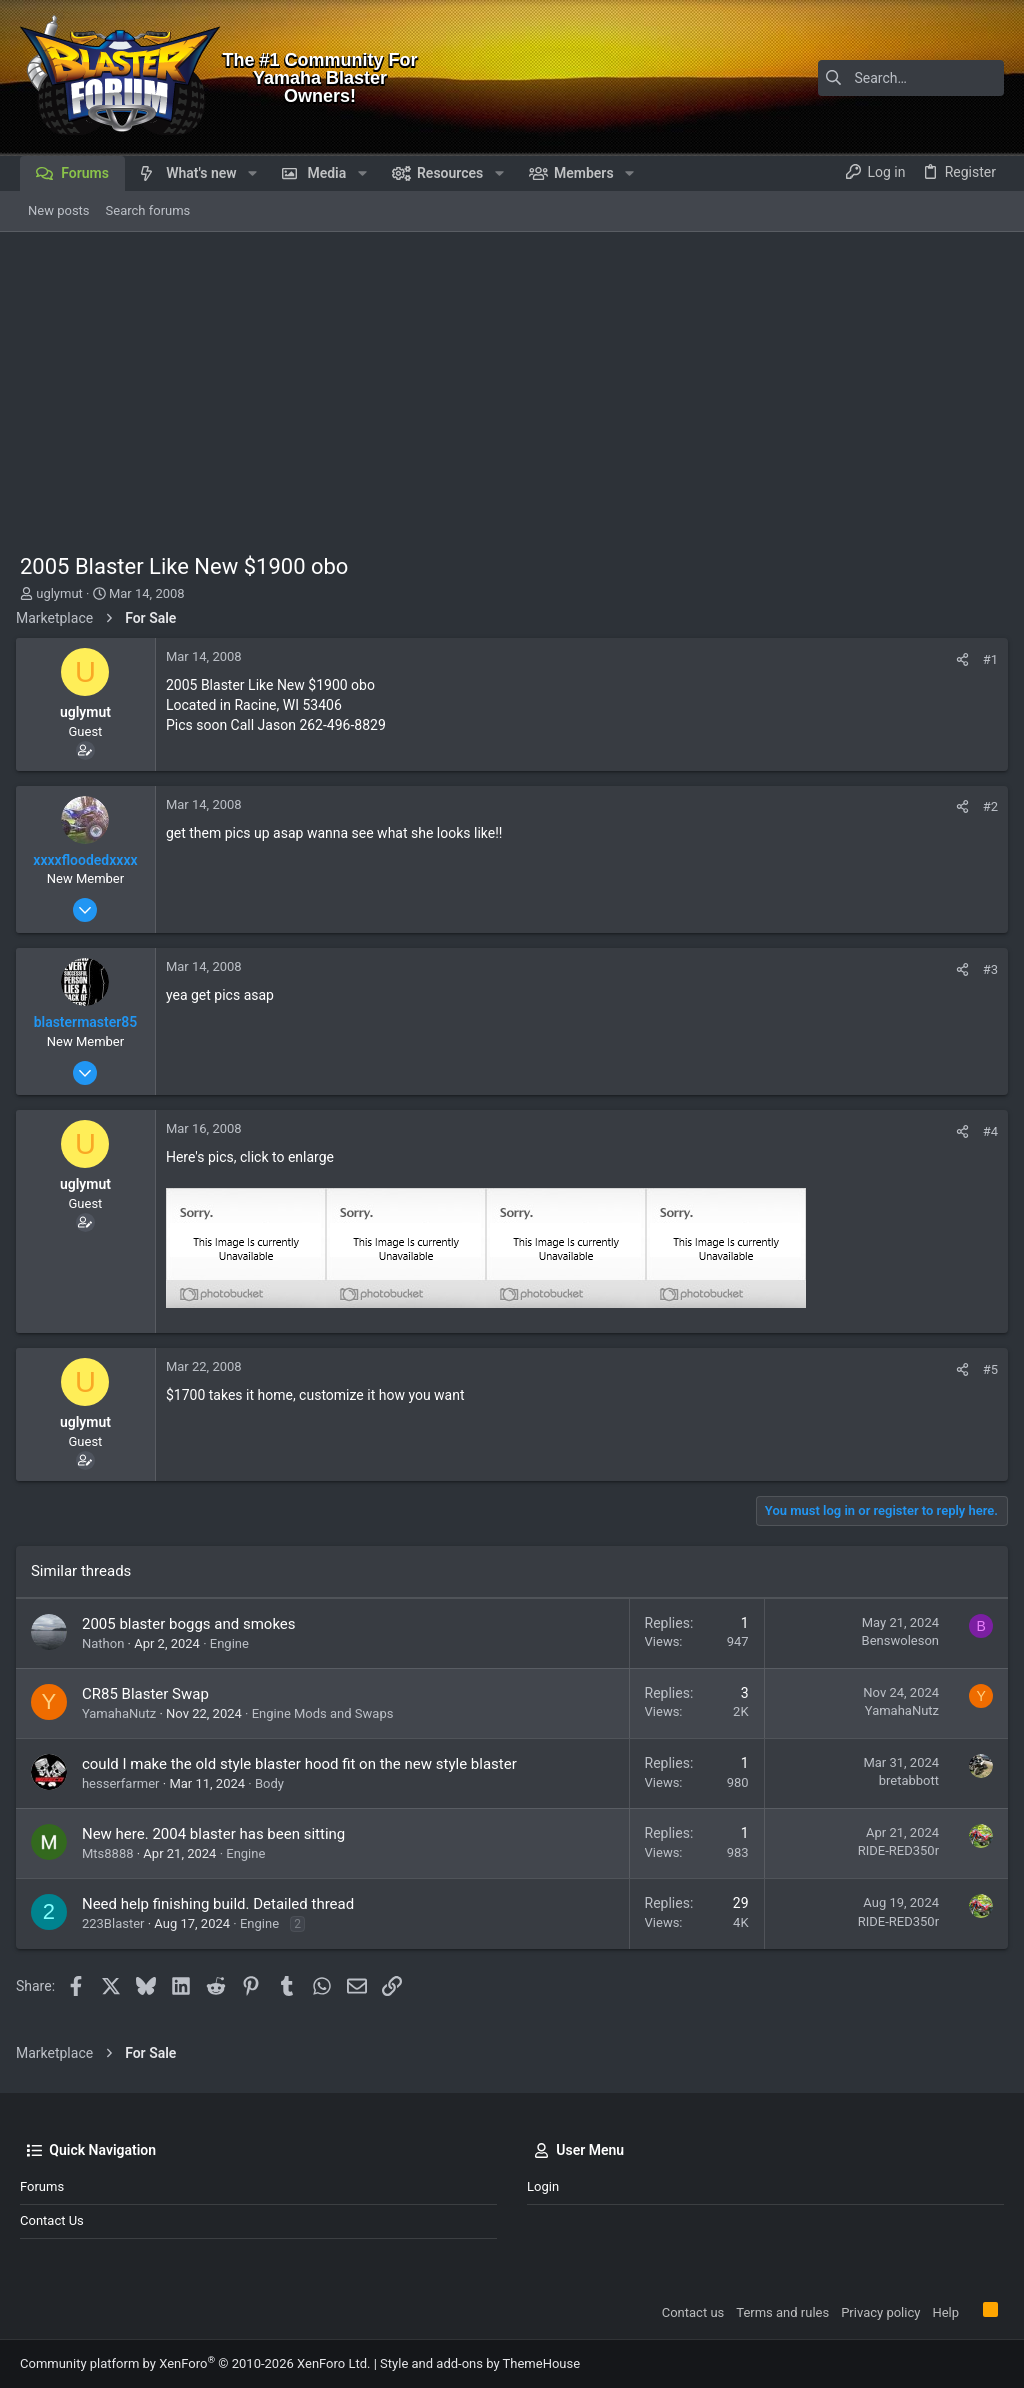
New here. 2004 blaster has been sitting (217, 1834)
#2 (986, 806)
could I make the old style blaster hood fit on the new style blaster (303, 1764)
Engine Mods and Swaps (327, 1713)
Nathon (107, 1643)
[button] (252, 173)
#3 (986, 969)
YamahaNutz (123, 1713)
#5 (986, 1369)
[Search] (879, 78)
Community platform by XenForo (195, 2363)
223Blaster (117, 1923)
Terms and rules (782, 2312)
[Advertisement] (512, 382)
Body (273, 1783)
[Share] (958, 659)
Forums (42, 2186)
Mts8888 (112, 1853)
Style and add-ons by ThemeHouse (480, 2363)
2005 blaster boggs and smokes (193, 1624)
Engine (233, 1643)
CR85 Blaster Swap (149, 1694)
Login (543, 2186)
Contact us (52, 2220)
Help (945, 2312)
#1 (986, 659)
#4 (986, 1131)
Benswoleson (896, 1640)
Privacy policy (880, 2312)
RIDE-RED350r (894, 1850)
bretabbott (905, 1780)
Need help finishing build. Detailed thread (222, 1904)
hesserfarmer (125, 1783)
